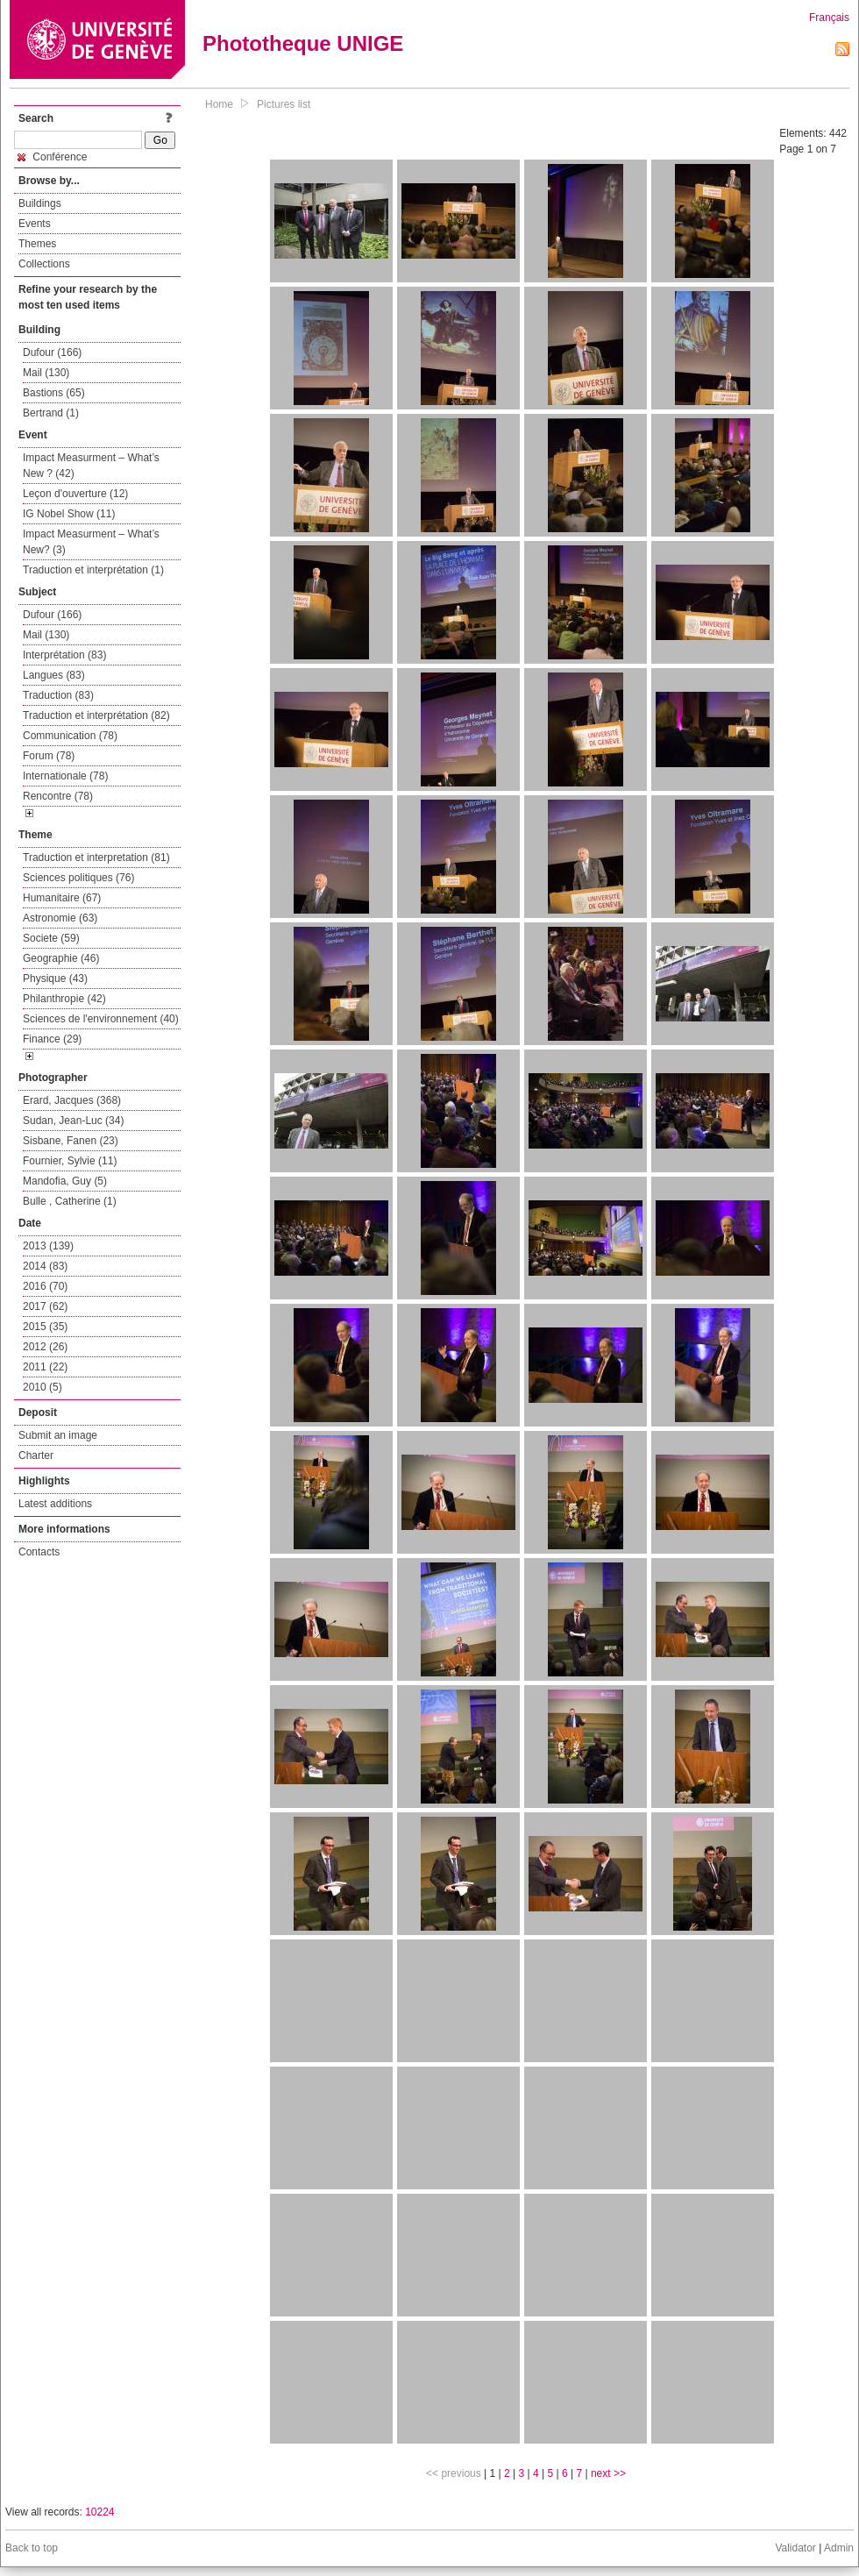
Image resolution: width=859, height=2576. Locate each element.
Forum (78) (49, 756)
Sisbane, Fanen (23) (70, 1141)
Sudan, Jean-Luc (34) (73, 1120)
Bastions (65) (54, 393)
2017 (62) (45, 1306)
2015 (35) (45, 1326)
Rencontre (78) (58, 796)
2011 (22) (45, 1367)
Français (829, 17)
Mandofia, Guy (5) (65, 1181)
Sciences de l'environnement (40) (101, 1019)
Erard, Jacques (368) (72, 1100)
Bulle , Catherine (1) (70, 1201)
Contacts (39, 1552)
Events (34, 223)
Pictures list (283, 104)
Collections (44, 264)
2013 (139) (48, 1246)
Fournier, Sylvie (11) (70, 1161)
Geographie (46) (61, 958)
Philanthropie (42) (64, 999)
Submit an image (57, 1435)
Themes (37, 244)
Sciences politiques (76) (78, 878)
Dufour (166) (52, 352)
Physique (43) (55, 978)
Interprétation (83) (64, 655)
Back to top (31, 2548)
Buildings (39, 203)
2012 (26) (45, 1347)
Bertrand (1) (51, 413)
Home (219, 104)
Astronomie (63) (60, 918)
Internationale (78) (65, 776)
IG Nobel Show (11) (69, 514)
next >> (608, 2473)
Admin (839, 2548)
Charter (35, 1455)
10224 (99, 2512)
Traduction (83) (58, 695)
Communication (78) (70, 735)
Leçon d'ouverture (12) (75, 493)
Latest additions (55, 1504)
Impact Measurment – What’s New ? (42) (91, 466)
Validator (795, 2548)
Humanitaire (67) (62, 898)
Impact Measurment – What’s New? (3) (91, 542)
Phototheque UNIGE (302, 43)
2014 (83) (45, 1266)
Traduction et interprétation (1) (93, 570)
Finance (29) (52, 1039)
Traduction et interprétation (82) (96, 715)
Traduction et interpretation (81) (96, 857)
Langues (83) (54, 675)
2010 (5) (42, 1387)
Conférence (52, 157)
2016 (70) (45, 1286)
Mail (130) (46, 372)
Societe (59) (51, 938)
